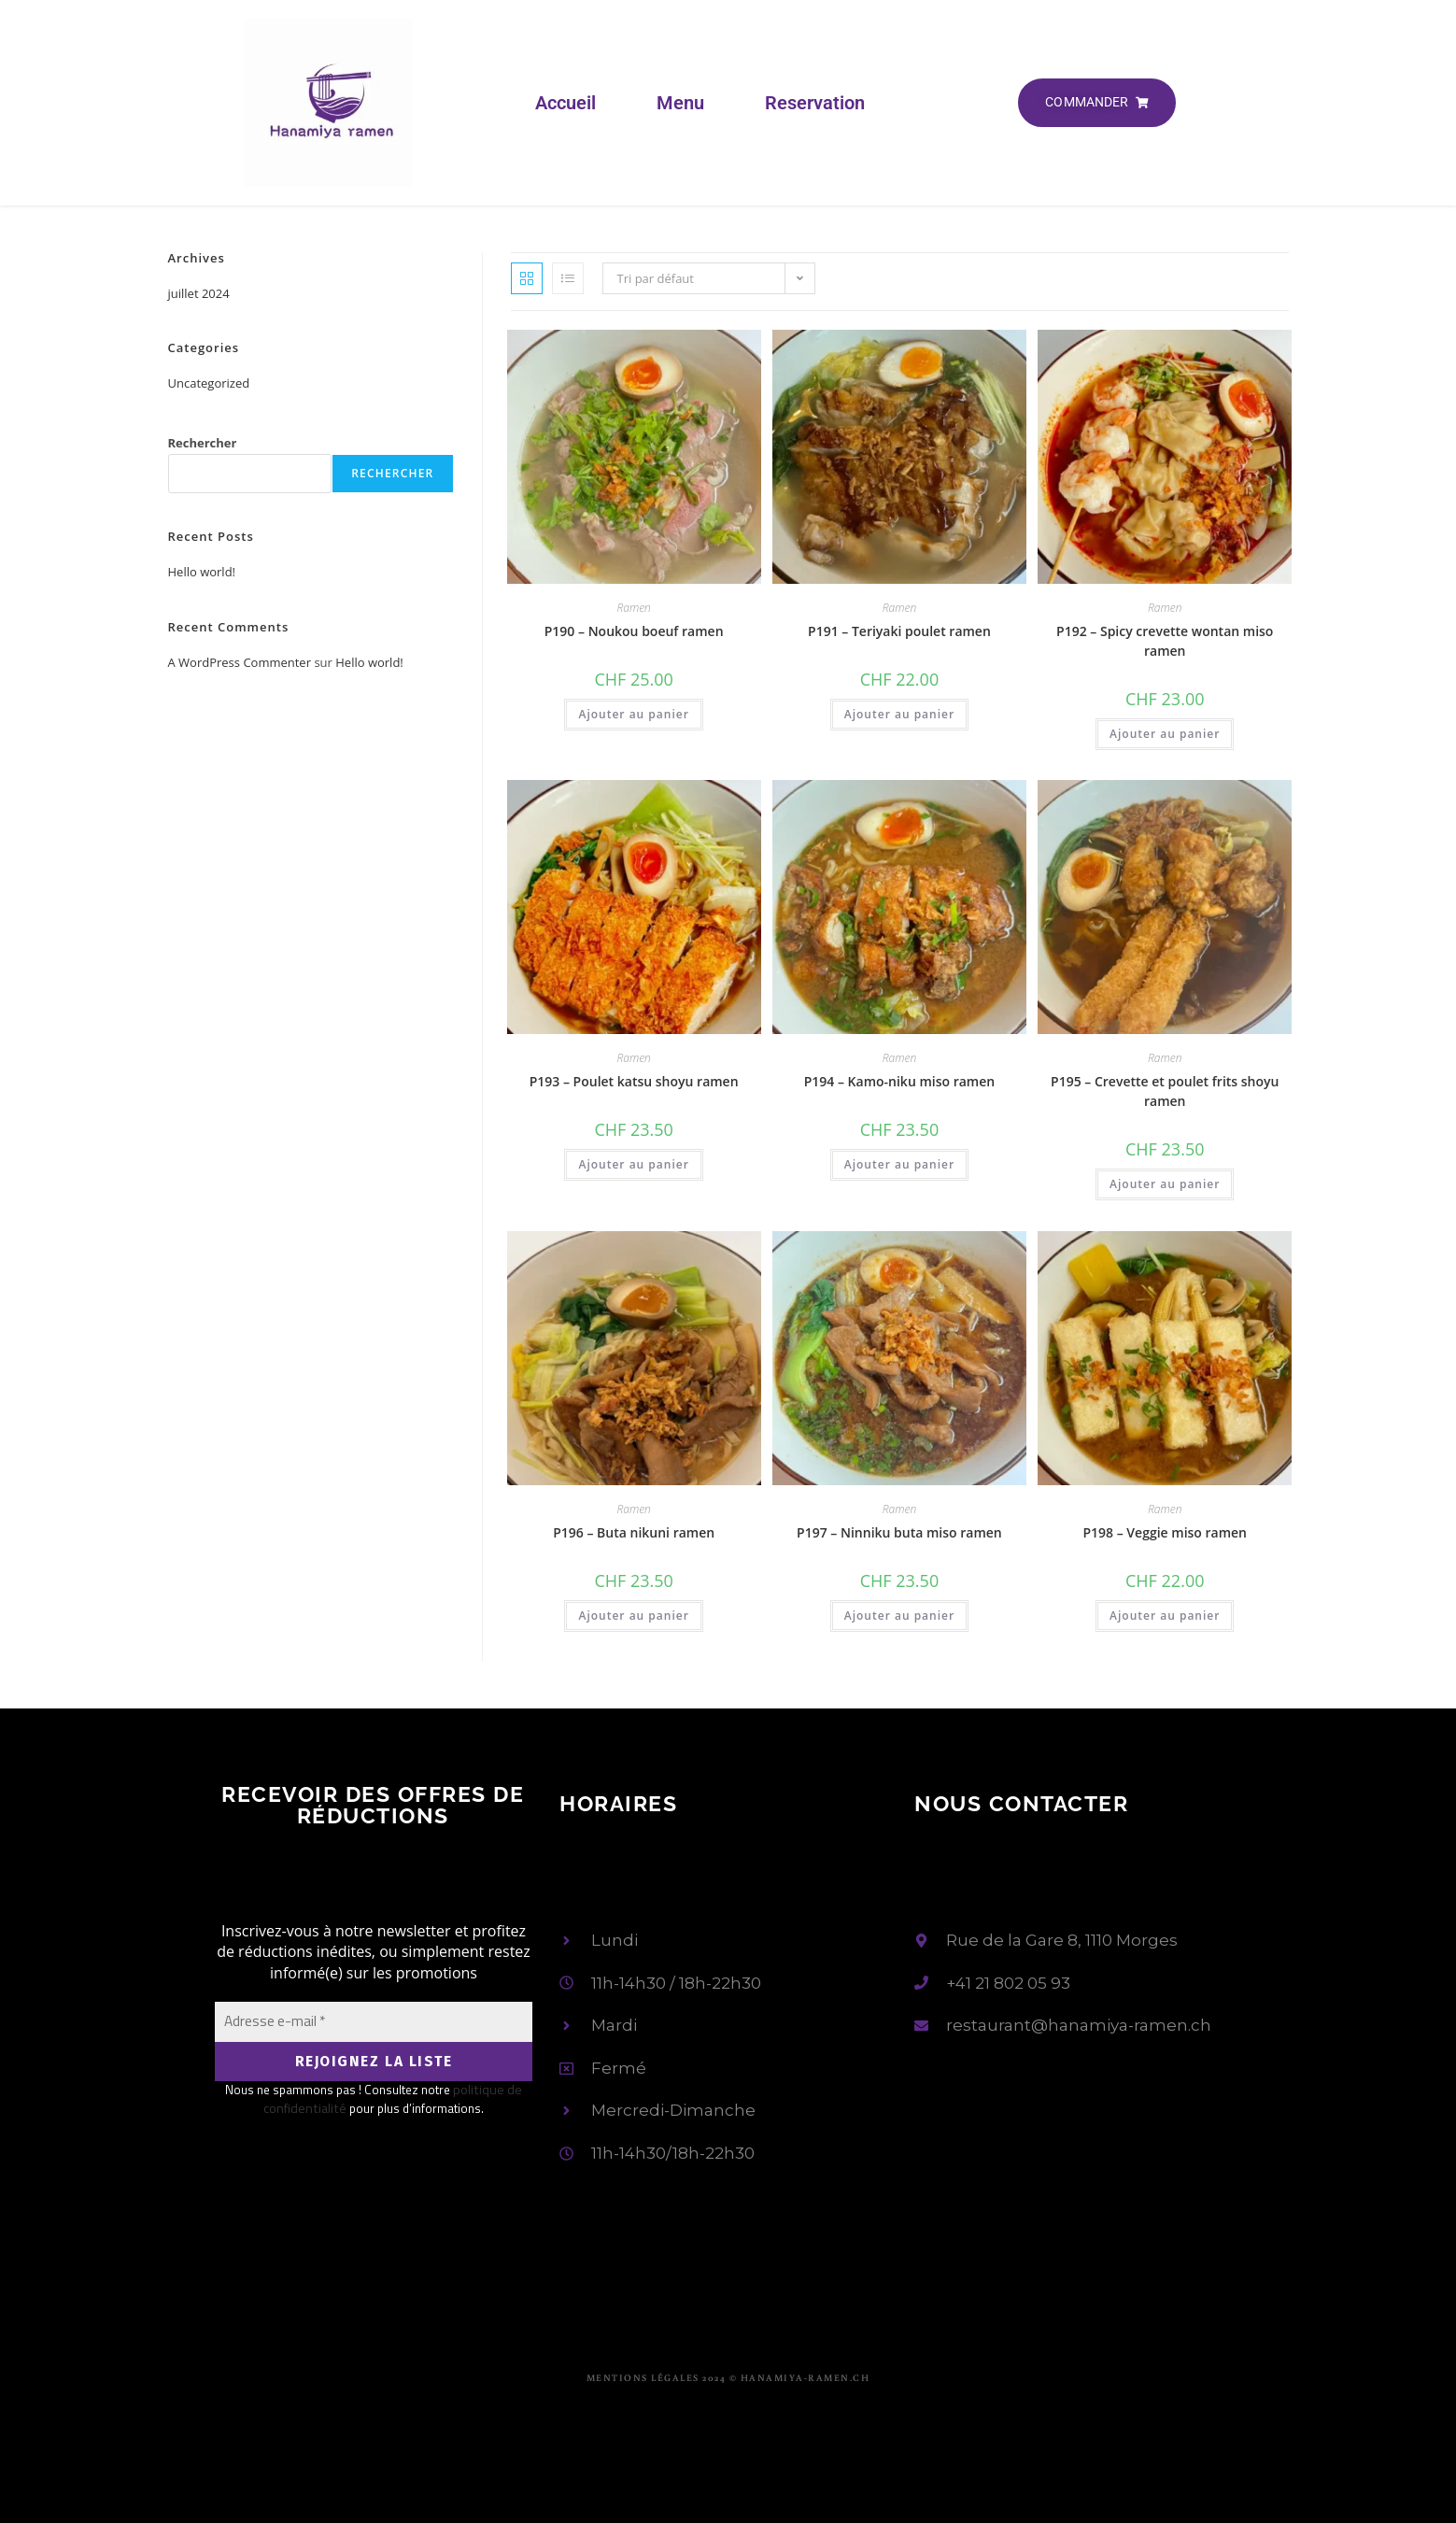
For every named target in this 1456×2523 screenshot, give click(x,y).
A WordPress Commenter (240, 662)
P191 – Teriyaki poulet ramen (899, 631)
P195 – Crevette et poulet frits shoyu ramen (1165, 1091)
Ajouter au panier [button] (633, 714)
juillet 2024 (199, 293)
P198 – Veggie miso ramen (1164, 1532)
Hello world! (202, 571)
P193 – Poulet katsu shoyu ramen (634, 1081)
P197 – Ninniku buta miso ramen (899, 1532)
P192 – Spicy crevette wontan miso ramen (1164, 640)
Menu (680, 103)
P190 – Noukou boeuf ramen (634, 631)
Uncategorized (209, 383)
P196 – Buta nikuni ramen (633, 1532)
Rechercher (202, 442)
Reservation (815, 103)
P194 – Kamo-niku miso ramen (899, 1081)
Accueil (565, 103)
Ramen (633, 608)
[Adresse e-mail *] (373, 2022)
